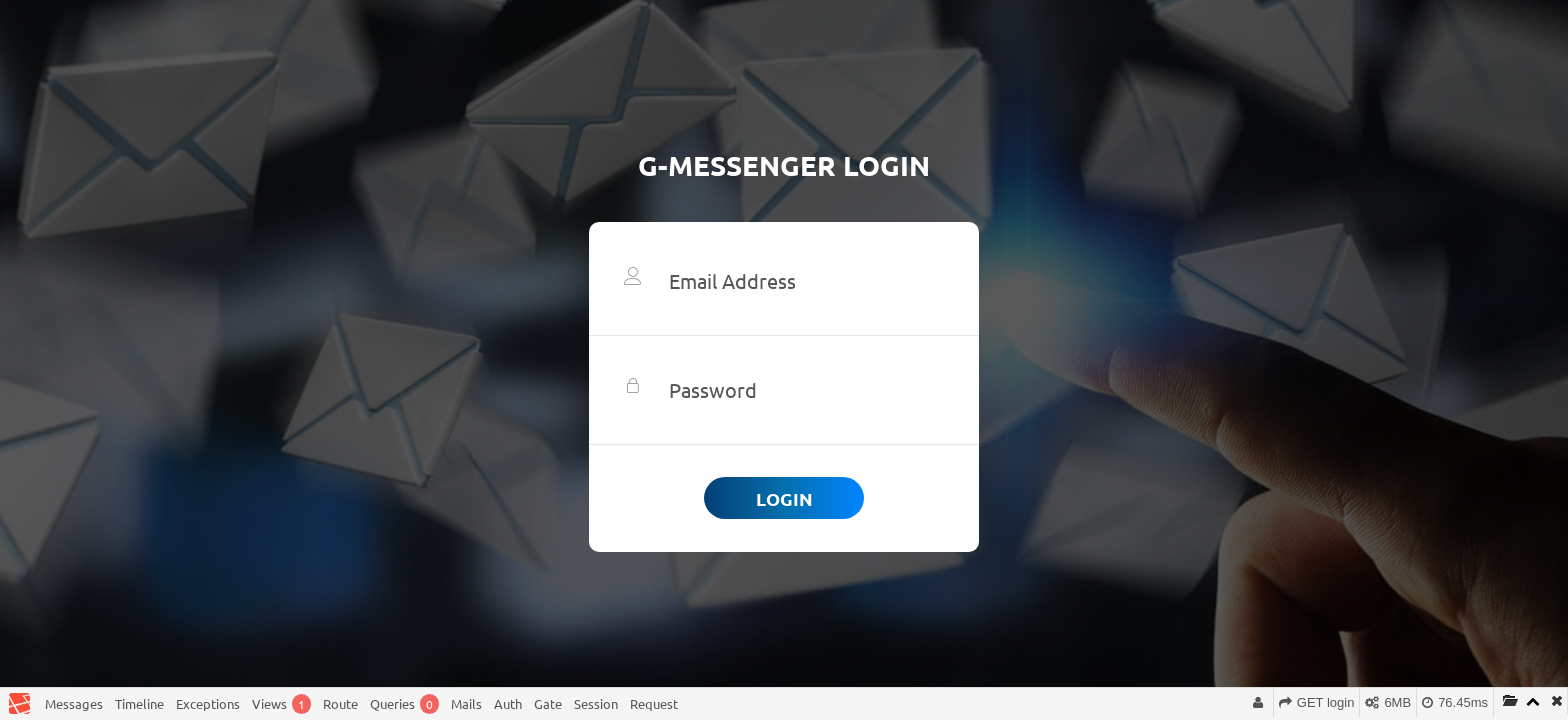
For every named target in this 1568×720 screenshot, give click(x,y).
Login (784, 498)
